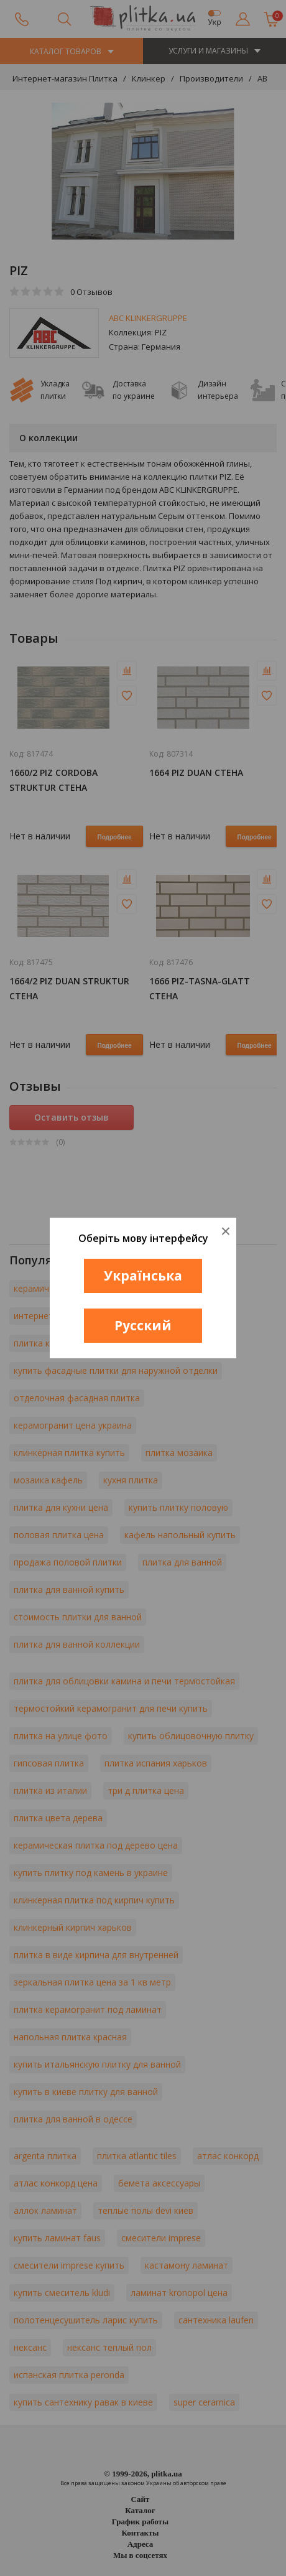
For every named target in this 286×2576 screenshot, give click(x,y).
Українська (143, 1275)
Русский (143, 1325)
